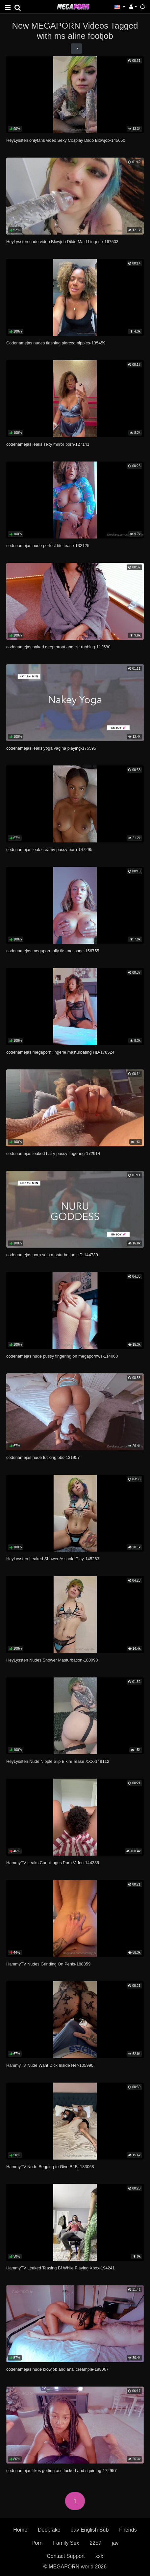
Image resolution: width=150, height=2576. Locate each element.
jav (115, 2543)
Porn (37, 2543)
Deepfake (49, 2530)
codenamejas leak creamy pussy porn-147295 (49, 849)
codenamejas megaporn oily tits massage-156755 (52, 950)
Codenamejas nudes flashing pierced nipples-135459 (56, 342)
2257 (95, 2543)
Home (20, 2530)
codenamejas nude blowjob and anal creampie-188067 (57, 2369)
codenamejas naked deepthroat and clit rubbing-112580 (58, 646)
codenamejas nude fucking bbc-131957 (43, 1457)
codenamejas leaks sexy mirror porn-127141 (47, 444)
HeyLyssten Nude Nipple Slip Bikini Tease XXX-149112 (57, 1761)
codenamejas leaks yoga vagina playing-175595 (51, 748)
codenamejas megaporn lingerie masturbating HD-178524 (60, 1052)
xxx (99, 2556)
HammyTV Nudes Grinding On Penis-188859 (48, 1964)
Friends (128, 2530)
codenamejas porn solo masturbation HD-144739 (52, 1254)
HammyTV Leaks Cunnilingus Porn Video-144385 (52, 1862)
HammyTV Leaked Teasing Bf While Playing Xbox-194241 (60, 2267)
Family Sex (66, 2543)
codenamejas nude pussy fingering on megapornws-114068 (62, 1356)
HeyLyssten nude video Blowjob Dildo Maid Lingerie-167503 (62, 241)
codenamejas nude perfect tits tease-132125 (47, 545)
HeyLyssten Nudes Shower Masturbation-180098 (52, 1660)
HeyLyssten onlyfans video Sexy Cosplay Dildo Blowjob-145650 (65, 140)
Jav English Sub (90, 2530)
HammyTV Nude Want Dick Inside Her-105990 (49, 2065)
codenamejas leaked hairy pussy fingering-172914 (53, 1153)
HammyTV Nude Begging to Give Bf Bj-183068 (50, 2166)
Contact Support (66, 2556)
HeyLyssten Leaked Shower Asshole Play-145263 (52, 1558)
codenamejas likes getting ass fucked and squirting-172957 (61, 2470)
